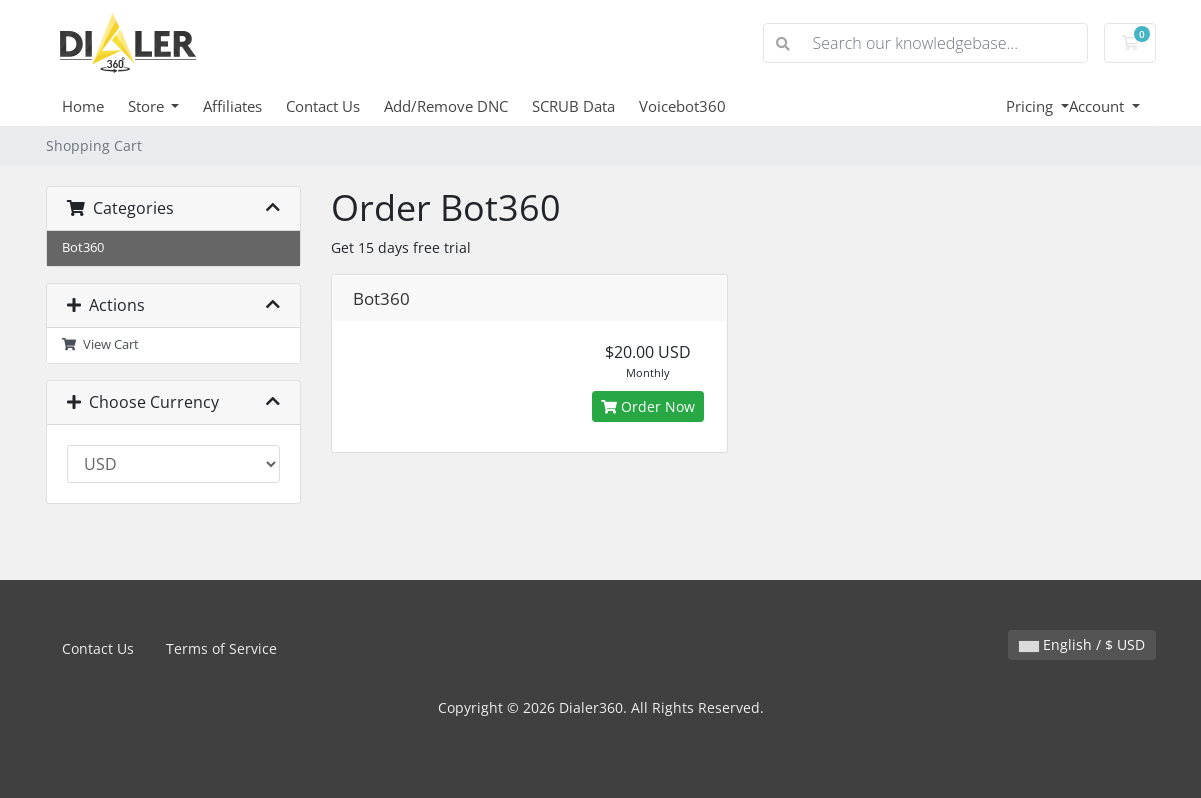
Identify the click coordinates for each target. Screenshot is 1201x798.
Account (1098, 106)
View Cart (101, 344)
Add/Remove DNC (446, 106)
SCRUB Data (573, 106)
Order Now (648, 406)
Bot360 (83, 247)
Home (83, 106)
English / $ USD (1082, 644)
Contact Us (323, 106)
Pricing (1031, 106)
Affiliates (232, 106)
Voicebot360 (682, 106)
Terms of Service (221, 648)
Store (148, 106)
